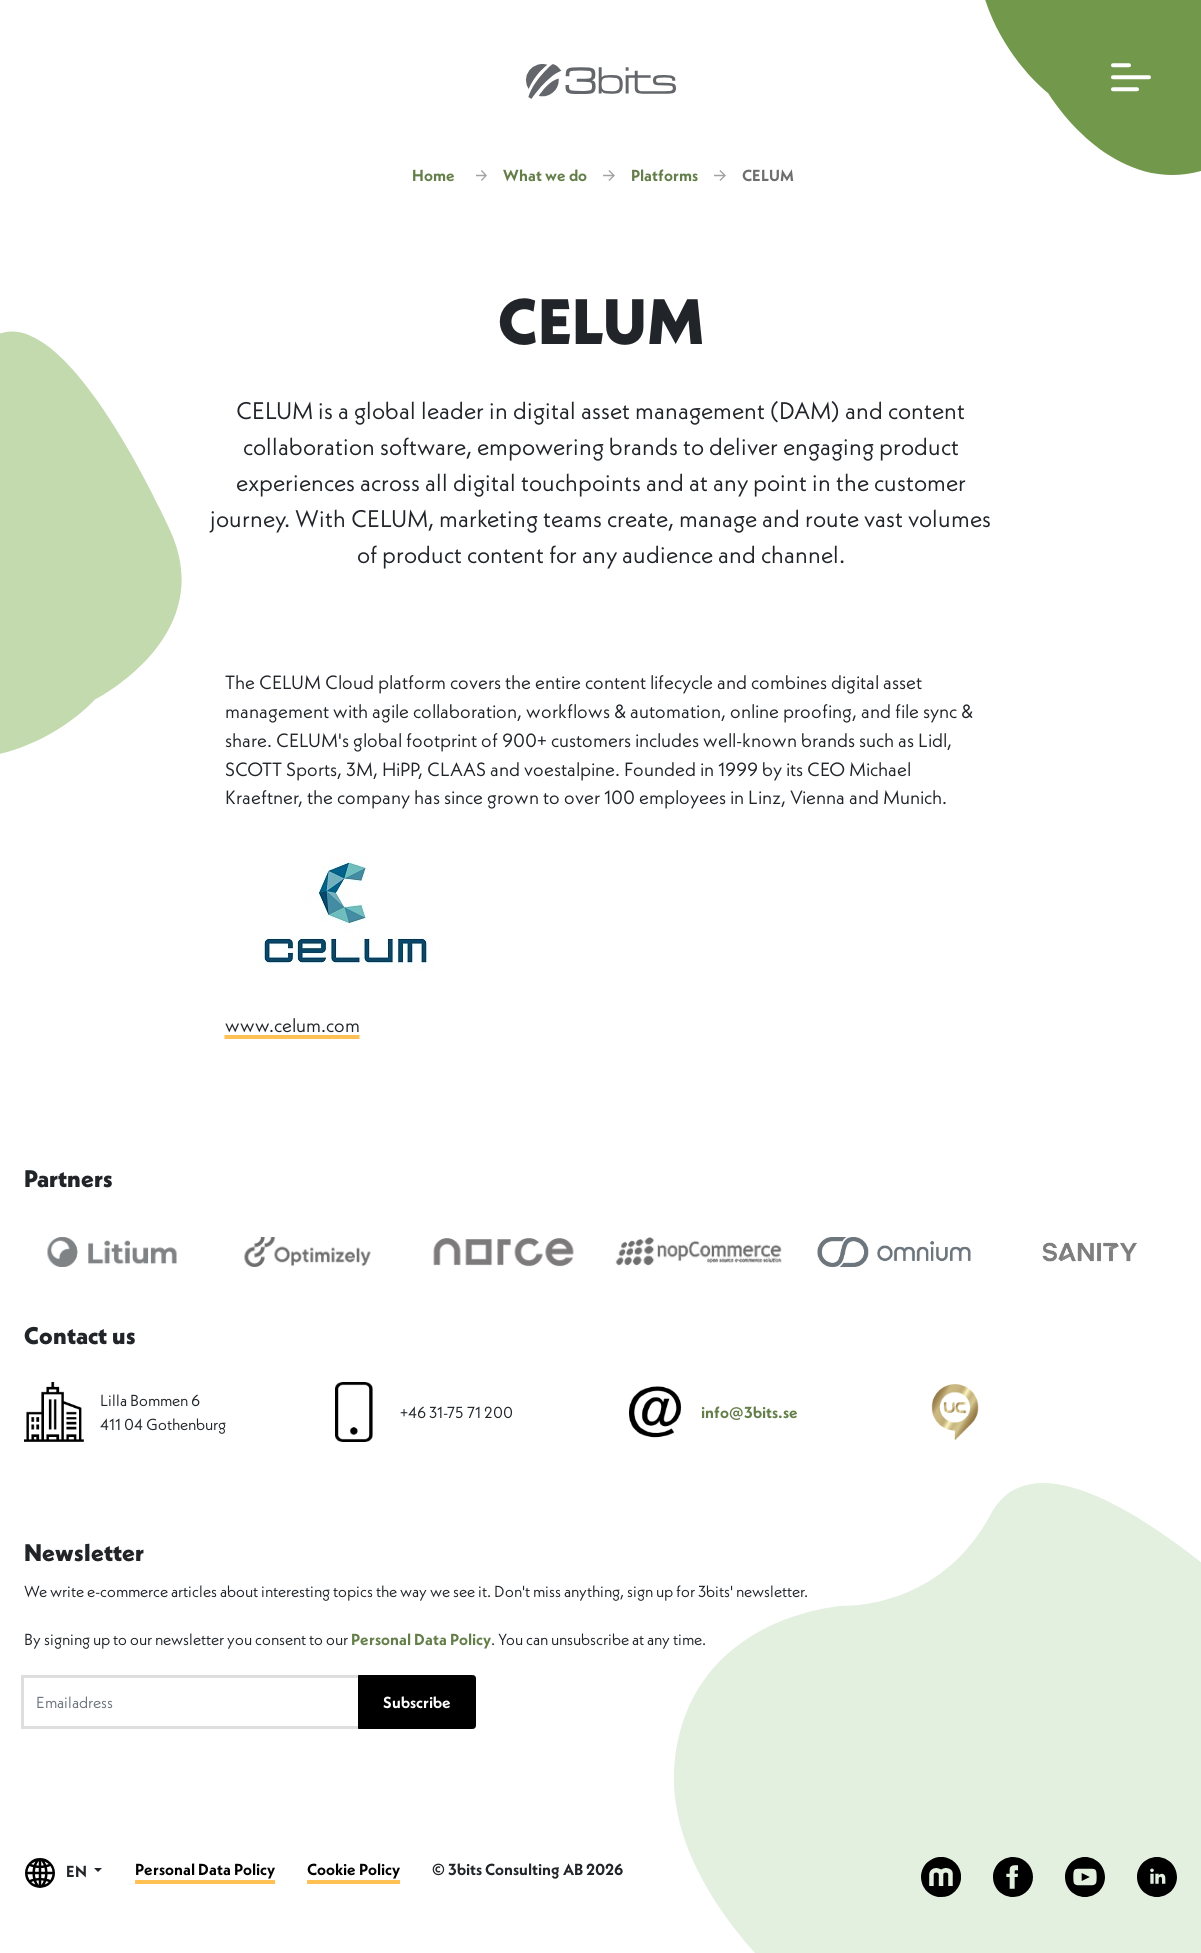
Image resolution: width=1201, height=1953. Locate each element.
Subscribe (417, 1702)
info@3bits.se (749, 1412)
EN (64, 1872)
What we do (545, 175)
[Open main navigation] (1088, 87)
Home (433, 175)
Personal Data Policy (421, 1639)
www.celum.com (292, 1025)
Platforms (664, 175)
